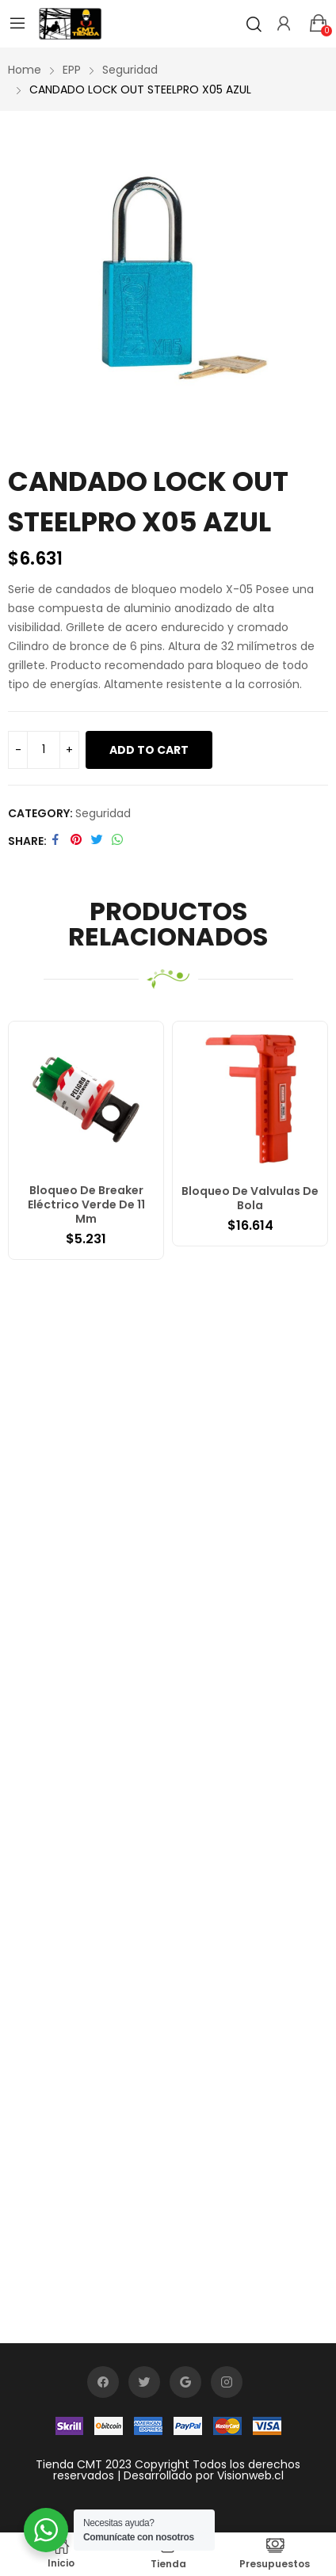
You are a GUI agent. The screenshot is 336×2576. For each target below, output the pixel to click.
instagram (226, 2382)
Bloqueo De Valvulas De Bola (250, 1198)
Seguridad (103, 813)
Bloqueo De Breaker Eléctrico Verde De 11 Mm (86, 1204)
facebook (103, 2382)
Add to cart (149, 750)
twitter (144, 2382)
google (185, 2382)
